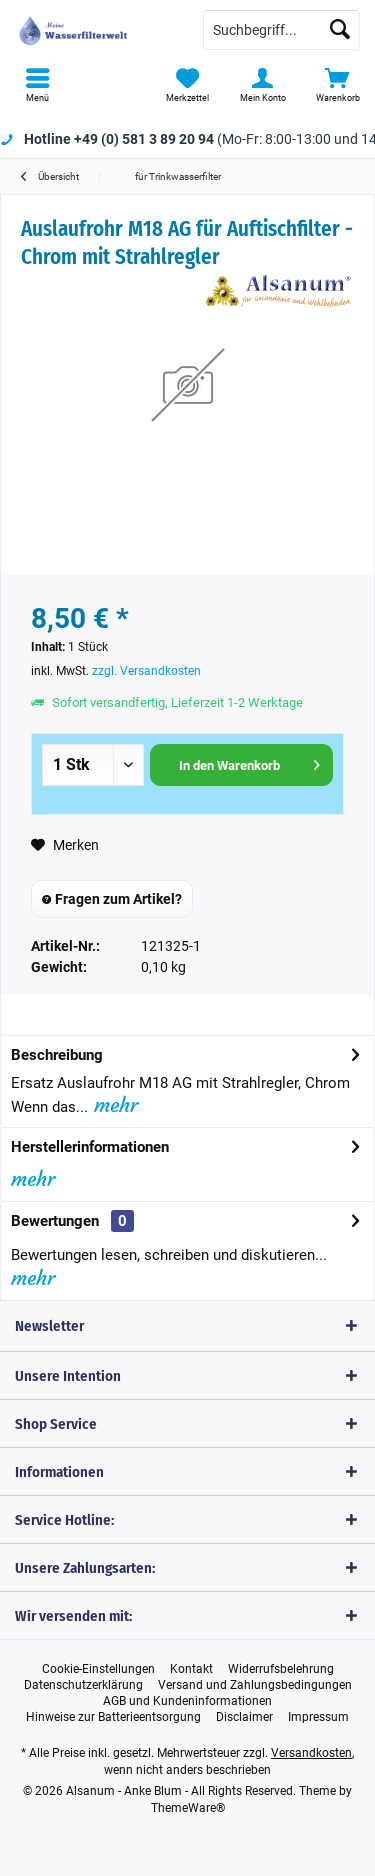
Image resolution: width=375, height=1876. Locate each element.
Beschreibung (57, 1055)
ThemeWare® (188, 1808)
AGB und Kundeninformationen (187, 1701)
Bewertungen (55, 1221)
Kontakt (191, 1669)
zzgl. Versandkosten (146, 671)
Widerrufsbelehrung (281, 1669)
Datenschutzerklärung (83, 1685)
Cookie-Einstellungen (98, 1669)
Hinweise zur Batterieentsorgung (113, 1717)
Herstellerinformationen (90, 1147)
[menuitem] (37, 85)
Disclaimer (244, 1717)
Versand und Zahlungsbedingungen (255, 1685)
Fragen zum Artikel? (112, 899)
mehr (113, 1104)
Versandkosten (311, 1753)
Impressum (318, 1717)
